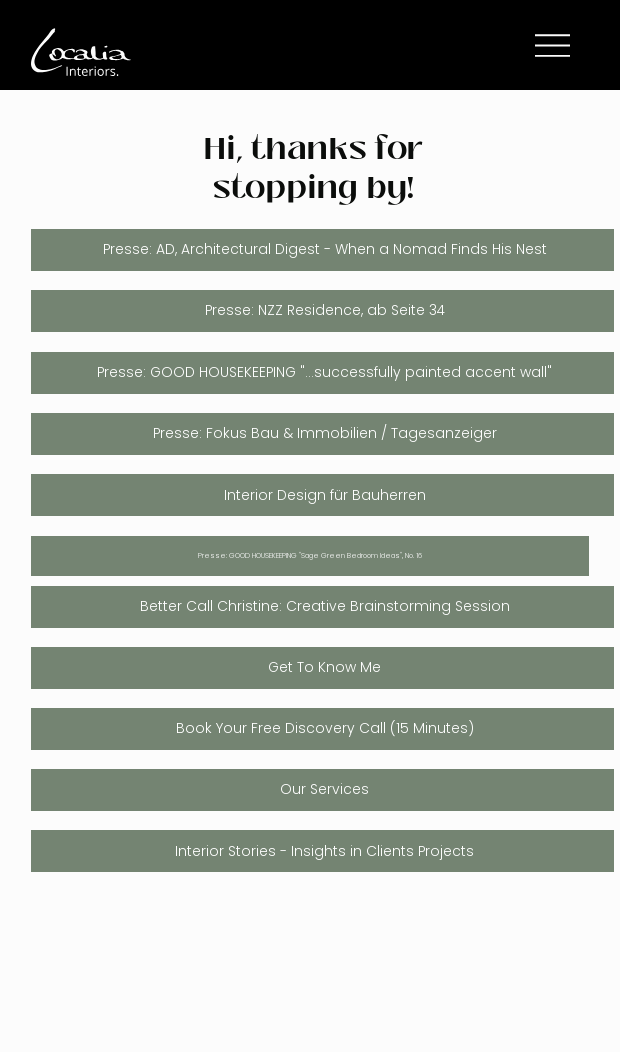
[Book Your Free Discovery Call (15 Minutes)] (322, 729)
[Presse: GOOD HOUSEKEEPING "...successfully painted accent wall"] (322, 373)
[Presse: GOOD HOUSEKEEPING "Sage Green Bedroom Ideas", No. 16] (310, 556)
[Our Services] (322, 790)
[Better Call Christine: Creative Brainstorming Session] (322, 607)
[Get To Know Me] (322, 668)
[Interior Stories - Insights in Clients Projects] (322, 851)
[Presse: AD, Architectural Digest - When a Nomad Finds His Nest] (322, 250)
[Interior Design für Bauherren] (322, 495)
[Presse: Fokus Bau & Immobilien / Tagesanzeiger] (322, 434)
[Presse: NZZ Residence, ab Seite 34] (322, 311)
